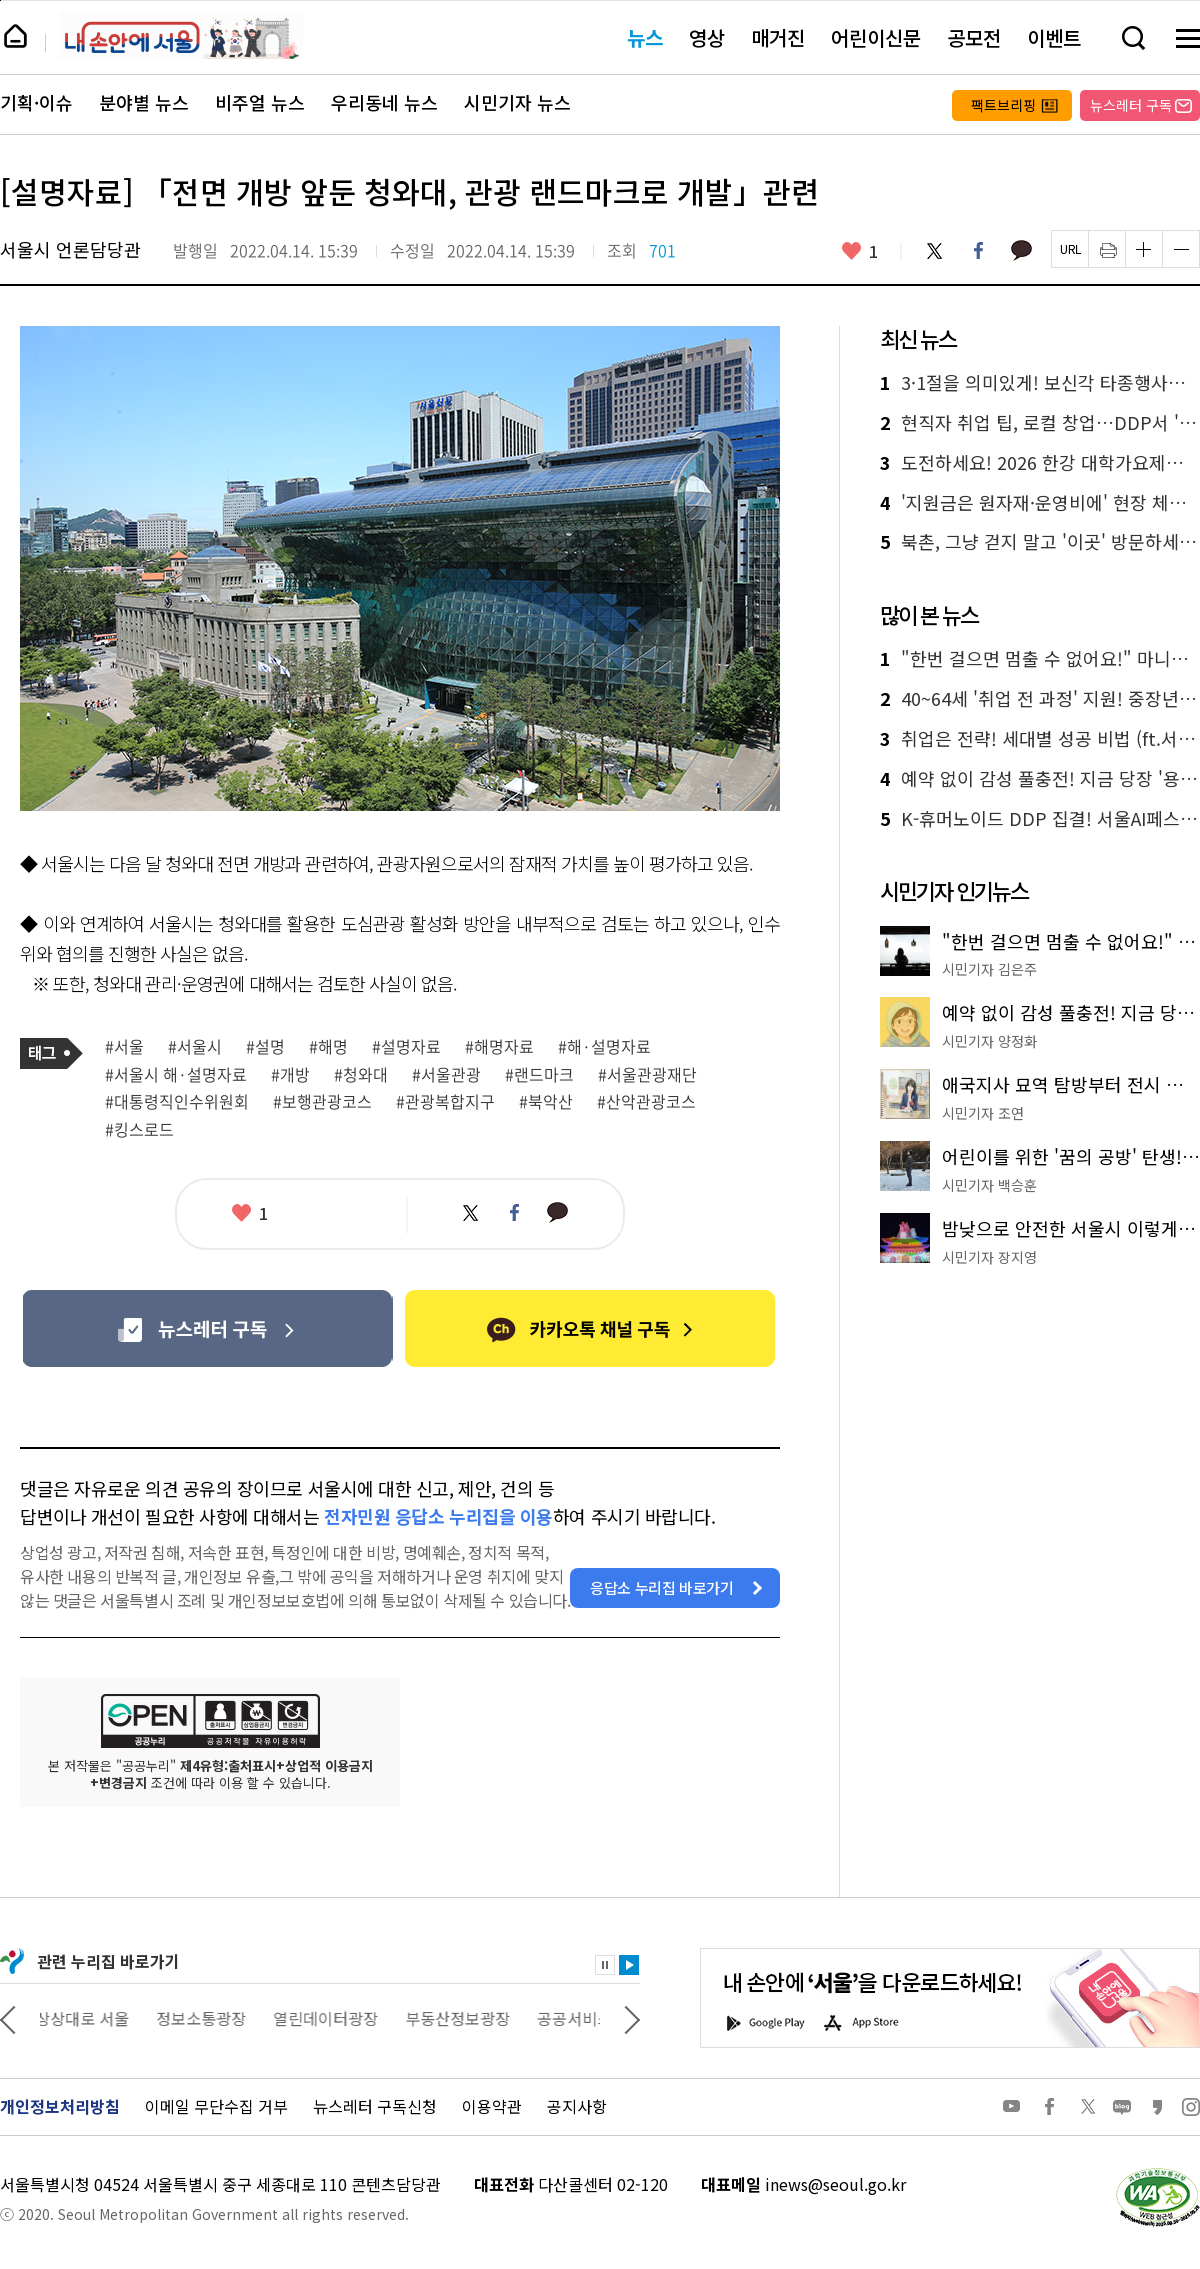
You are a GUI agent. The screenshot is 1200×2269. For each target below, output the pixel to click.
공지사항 (577, 2106)
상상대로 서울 (87, 2018)
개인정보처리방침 (60, 2106)
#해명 (328, 1047)
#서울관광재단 (647, 1075)
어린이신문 (876, 37)
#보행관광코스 (322, 1102)
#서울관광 (446, 1075)
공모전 (974, 37)
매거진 (778, 37)
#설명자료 (406, 1047)
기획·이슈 (36, 103)
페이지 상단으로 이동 (0, 0)
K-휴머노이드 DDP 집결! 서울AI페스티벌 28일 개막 (1040, 819)
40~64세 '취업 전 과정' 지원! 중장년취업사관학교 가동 (1040, 699)
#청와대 (361, 1075)
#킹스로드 (139, 1130)
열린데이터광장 (330, 2018)
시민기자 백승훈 (989, 1185)
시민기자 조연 (983, 1113)
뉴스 (645, 37)
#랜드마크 (539, 1075)
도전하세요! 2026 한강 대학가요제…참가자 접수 (1040, 463)
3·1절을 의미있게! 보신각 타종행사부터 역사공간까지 (1040, 383)
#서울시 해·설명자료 (176, 1075)
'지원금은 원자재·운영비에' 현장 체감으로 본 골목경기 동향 (1040, 503)
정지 (605, 1965)
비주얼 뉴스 (260, 103)
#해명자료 (499, 1047)
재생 (629, 1965)
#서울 (124, 1047)
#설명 (265, 1047)
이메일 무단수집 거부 (216, 2106)
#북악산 (546, 1102)
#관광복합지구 (445, 1102)
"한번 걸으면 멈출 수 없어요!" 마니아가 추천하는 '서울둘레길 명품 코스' (1040, 659)
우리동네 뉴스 (384, 103)
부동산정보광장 (462, 2018)
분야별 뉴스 (144, 103)
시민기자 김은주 (989, 969)
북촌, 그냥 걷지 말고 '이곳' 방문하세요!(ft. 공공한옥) (1040, 542)
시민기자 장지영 (989, 1257)
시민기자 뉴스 (517, 103)
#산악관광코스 (646, 1102)
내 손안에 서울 (181, 35)
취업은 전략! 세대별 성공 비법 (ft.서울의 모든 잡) (1040, 739)
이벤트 (1054, 37)
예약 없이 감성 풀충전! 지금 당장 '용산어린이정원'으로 (1040, 779)
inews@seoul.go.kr (835, 2184)
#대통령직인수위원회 (177, 1102)
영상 (707, 37)
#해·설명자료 (604, 1047)
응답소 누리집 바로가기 (662, 1587)
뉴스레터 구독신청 (375, 2106)
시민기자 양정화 (989, 1041)
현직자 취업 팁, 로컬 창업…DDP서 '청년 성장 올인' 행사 (1040, 423)
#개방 (290, 1075)
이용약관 (492, 2106)
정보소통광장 (206, 2018)
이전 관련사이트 (8, 2018)
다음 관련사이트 (632, 2018)
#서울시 (195, 1047)
